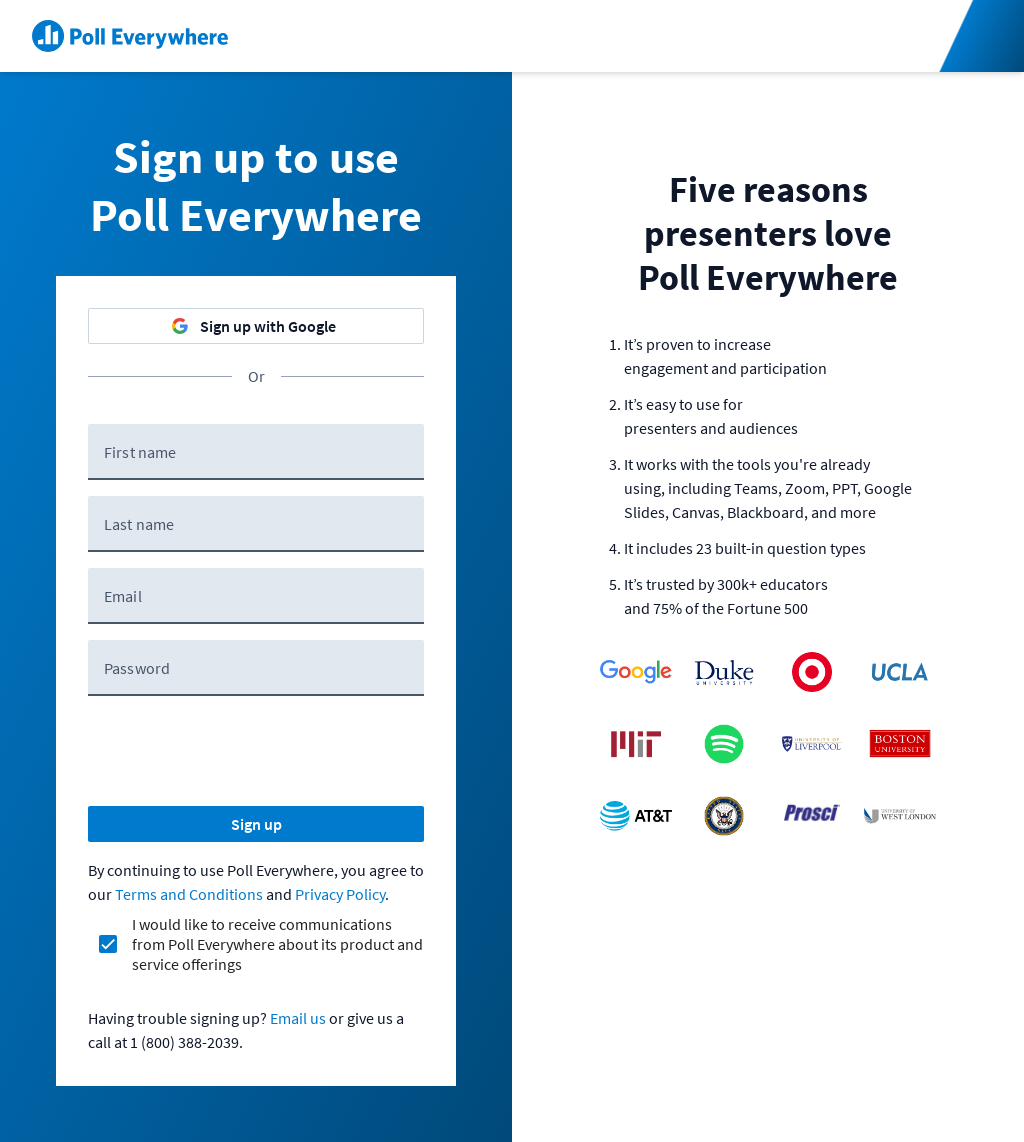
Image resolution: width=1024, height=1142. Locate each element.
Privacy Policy (340, 894)
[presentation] (240, 751)
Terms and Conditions (189, 894)
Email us (298, 1018)
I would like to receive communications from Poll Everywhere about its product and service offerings (277, 944)
